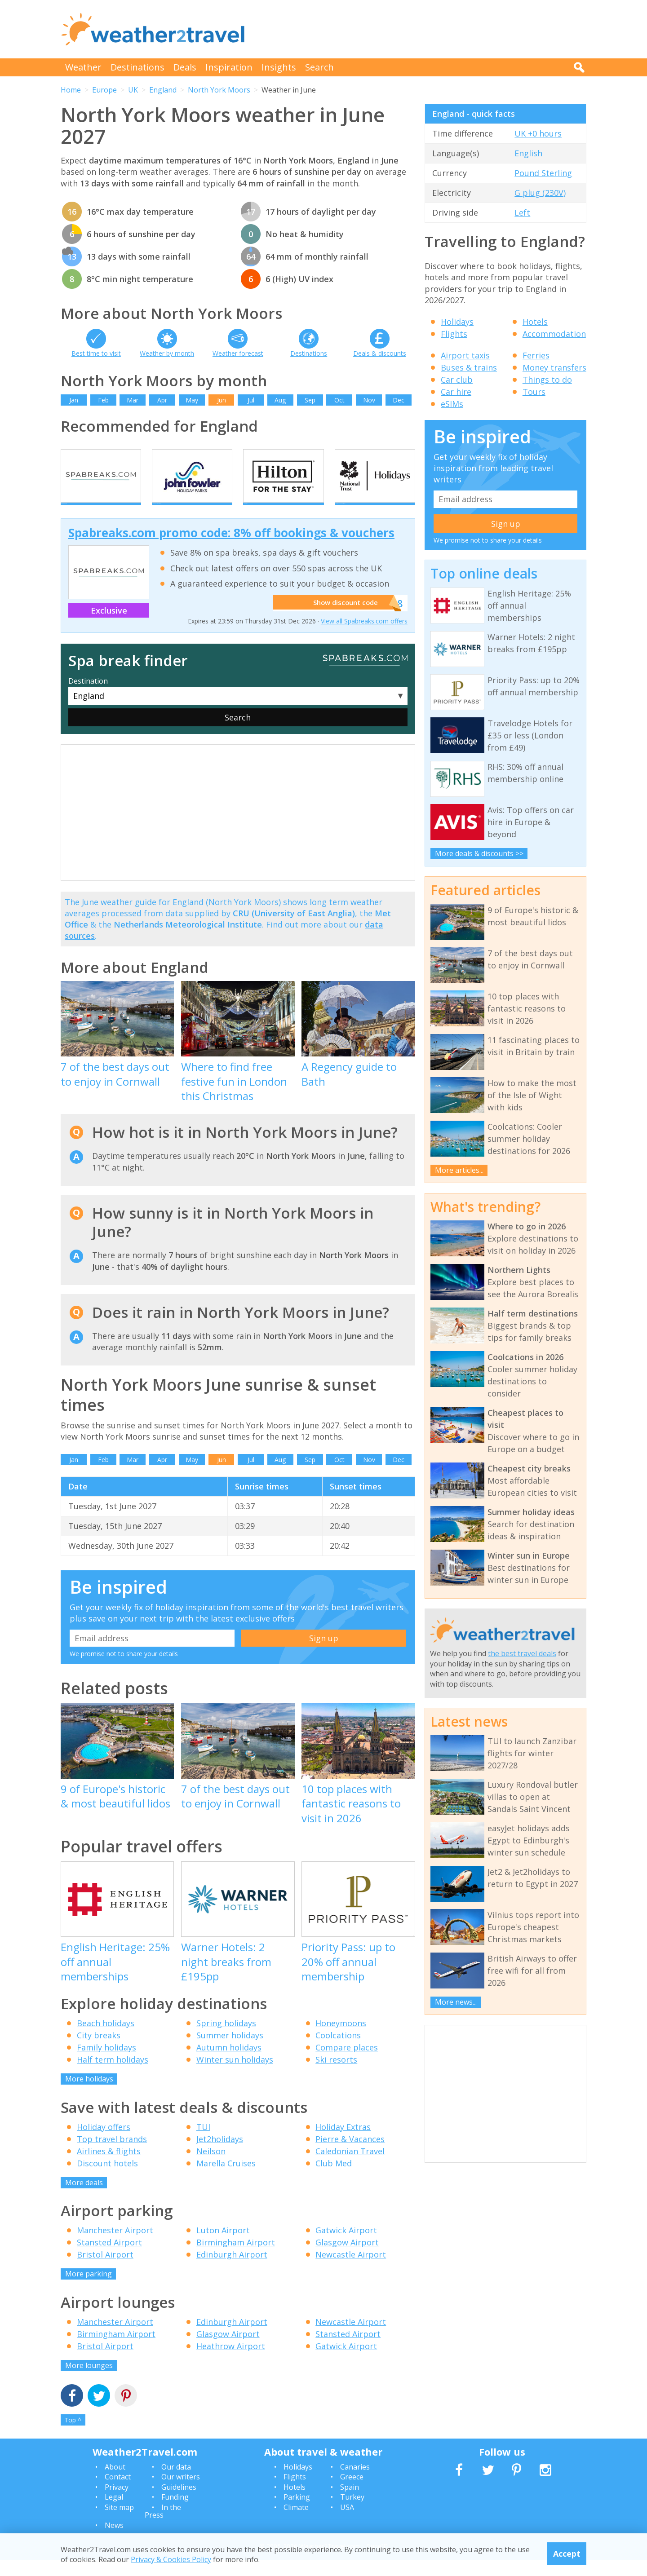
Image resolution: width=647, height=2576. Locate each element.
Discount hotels (107, 2179)
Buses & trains (469, 367)
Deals (184, 67)
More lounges (89, 2381)
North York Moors (219, 90)
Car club (457, 379)
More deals (84, 2199)
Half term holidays (112, 2075)
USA (347, 2523)
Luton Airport (223, 2246)
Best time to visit (96, 353)
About (115, 2483)
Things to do (547, 379)
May (192, 400)
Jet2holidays (219, 2155)
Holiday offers (103, 2143)
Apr (162, 400)
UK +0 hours (538, 133)
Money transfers (554, 367)
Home (71, 90)
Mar (132, 400)
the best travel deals (522, 1653)
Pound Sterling (543, 173)
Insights (278, 67)
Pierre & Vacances (350, 2155)
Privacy (117, 2503)
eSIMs (452, 403)
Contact (118, 2493)
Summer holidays (229, 2051)
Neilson (211, 2167)
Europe (104, 90)
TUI (203, 2143)
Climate (296, 2523)
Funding (175, 2513)
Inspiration (229, 67)
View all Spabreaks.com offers (364, 637)
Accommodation (554, 333)
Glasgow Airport (347, 2258)
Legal (114, 2513)
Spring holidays (226, 2039)
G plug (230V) (540, 192)
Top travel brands (112, 2155)
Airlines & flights (109, 2167)
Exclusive (109, 626)
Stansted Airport (109, 2258)
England (163, 90)
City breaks (98, 2051)
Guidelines (178, 2503)
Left (522, 212)
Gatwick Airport (346, 2246)
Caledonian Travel (350, 2167)
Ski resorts (336, 2075)
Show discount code (342, 619)
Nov (369, 400)
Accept (567, 2553)
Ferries (536, 355)
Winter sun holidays (234, 2075)
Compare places (346, 2063)
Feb (103, 400)
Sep (310, 400)
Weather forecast (238, 353)
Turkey (352, 2513)
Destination (88, 697)
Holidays (457, 321)
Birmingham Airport (235, 2258)
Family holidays (106, 2063)
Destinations (137, 67)
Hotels (535, 321)
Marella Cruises (226, 2179)
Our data (176, 2483)
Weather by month (167, 353)
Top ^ (72, 2436)
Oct (339, 400)
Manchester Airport (115, 2246)
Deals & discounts (379, 353)
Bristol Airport (105, 2270)
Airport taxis (465, 355)
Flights (454, 333)
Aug (280, 400)
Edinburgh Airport (231, 2270)
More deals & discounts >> (479, 853)
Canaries (355, 2483)
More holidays (89, 2095)
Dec (398, 400)
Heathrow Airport (230, 2362)
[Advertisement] (422, 29)
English (528, 153)
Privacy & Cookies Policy (171, 2559)
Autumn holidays (228, 2063)
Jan (73, 400)
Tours (534, 391)
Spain (349, 2503)
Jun (221, 400)
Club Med (333, 2179)
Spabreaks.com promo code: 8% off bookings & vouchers (231, 549)
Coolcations (338, 2051)
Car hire (456, 391)
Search (319, 67)
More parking (88, 2290)
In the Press (163, 2527)
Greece (351, 2493)
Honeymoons (340, 2039)
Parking (297, 2513)
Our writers (180, 2493)
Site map (119, 2523)
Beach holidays (105, 2039)
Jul (251, 400)
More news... (456, 2002)
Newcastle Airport (350, 2270)
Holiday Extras (343, 2143)
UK (133, 90)
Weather (83, 67)
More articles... (459, 1170)
